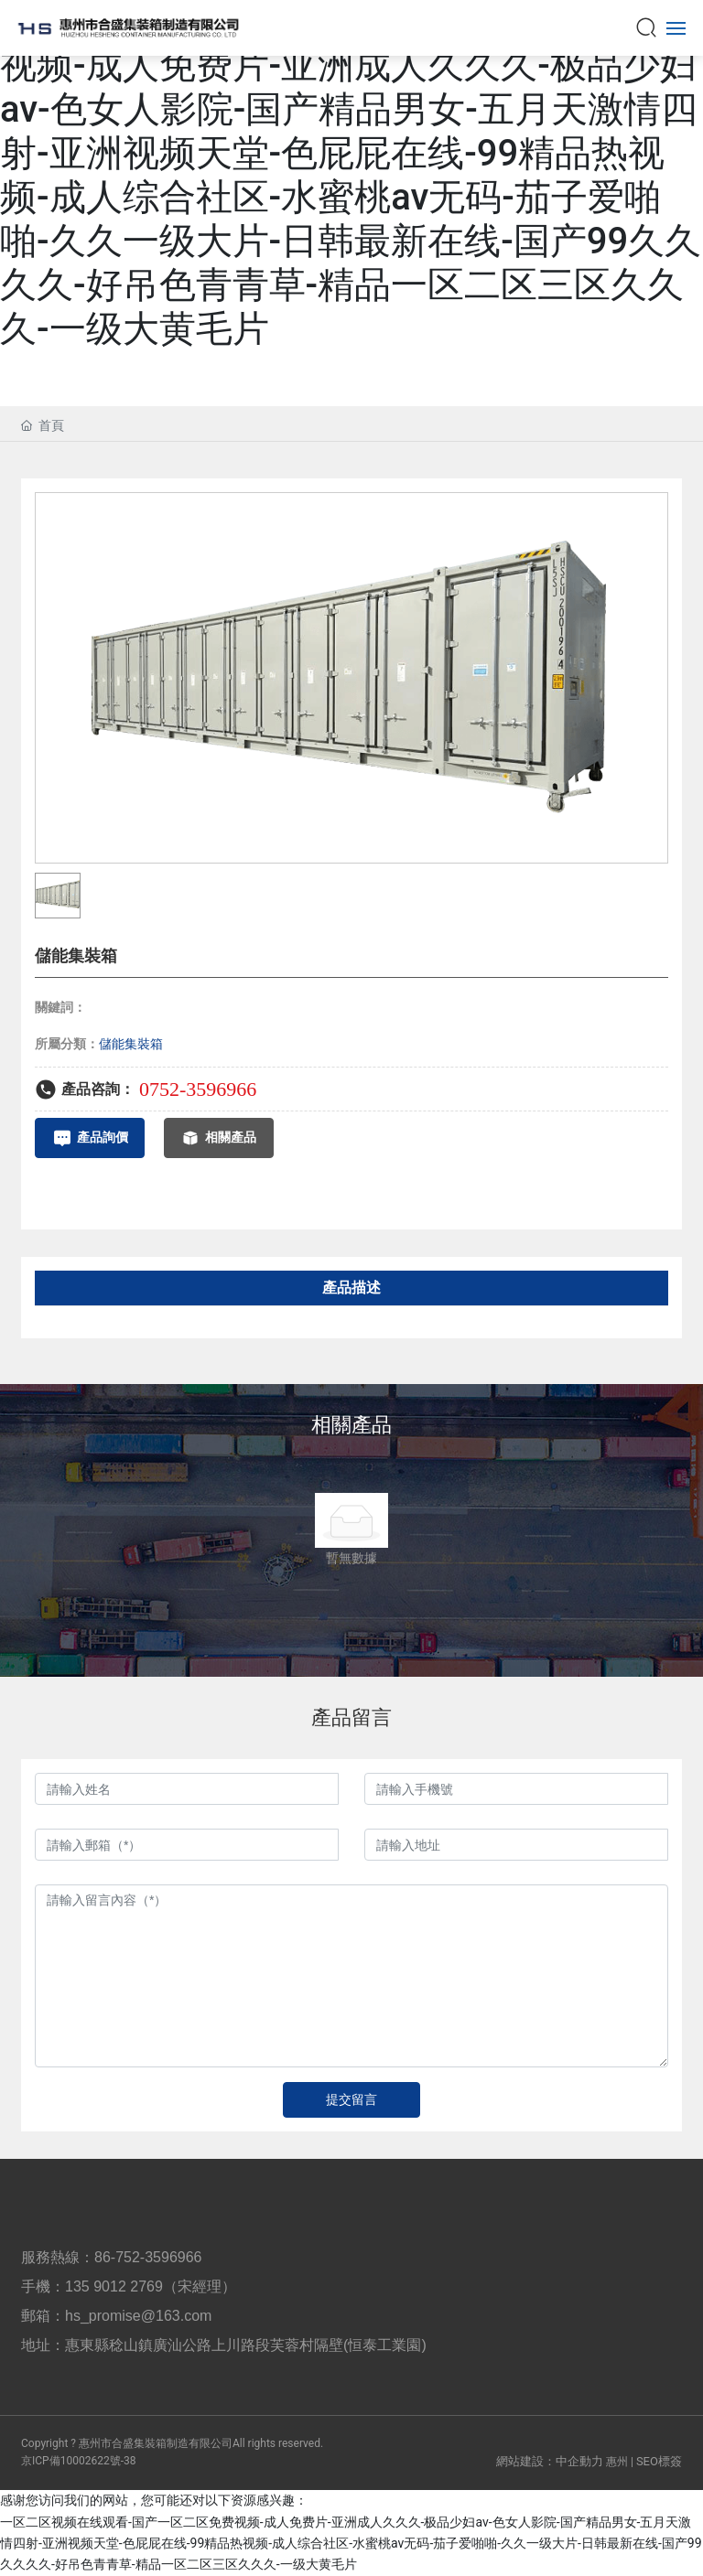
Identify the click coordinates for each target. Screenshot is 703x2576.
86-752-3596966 (147, 2257)
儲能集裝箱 (131, 1043)
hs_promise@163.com (138, 2316)
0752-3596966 (197, 1089)
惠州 (617, 2461)
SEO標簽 (659, 2461)
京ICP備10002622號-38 (78, 2460)
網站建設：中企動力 (549, 2461)
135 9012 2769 (114, 2286)
